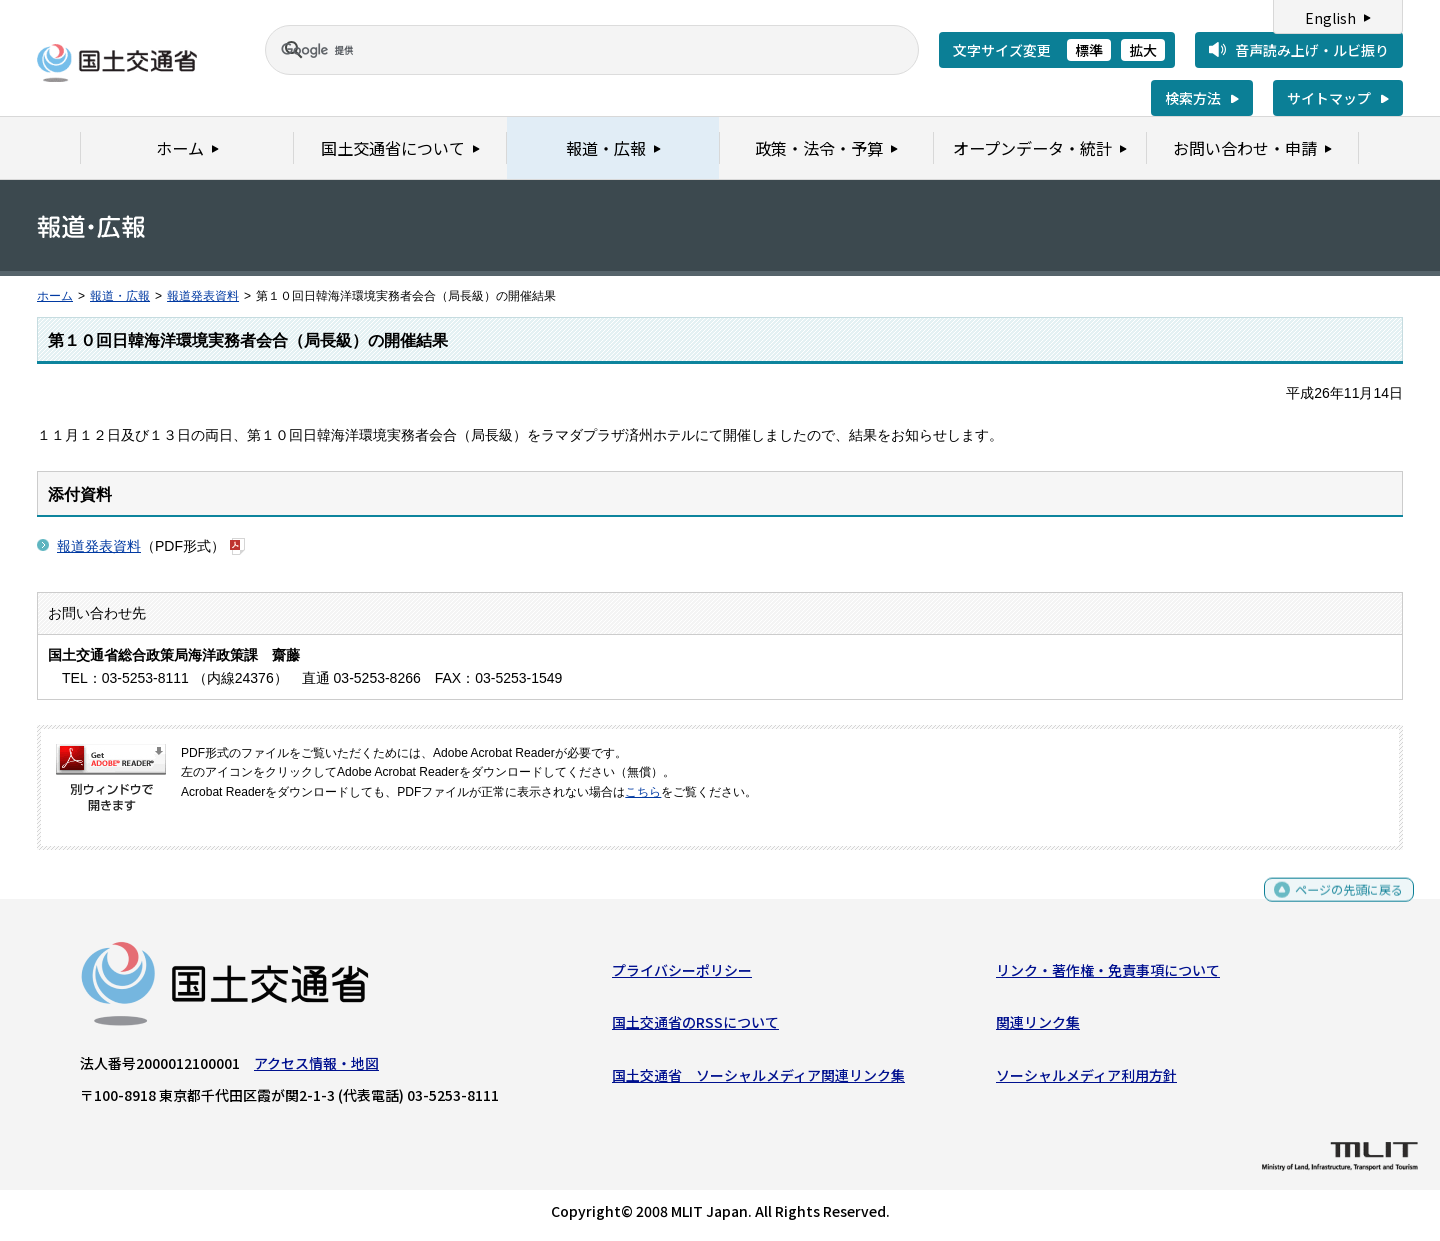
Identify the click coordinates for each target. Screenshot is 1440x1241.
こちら (643, 792)
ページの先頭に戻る (1341, 902)
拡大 (1143, 50)
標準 (1089, 50)
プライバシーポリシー (682, 975)
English (1330, 18)
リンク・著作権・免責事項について (1108, 975)
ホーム (55, 296)
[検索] (568, 50)
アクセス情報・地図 (316, 1068)
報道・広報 (120, 296)
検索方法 (1193, 98)
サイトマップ (1329, 98)
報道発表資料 (203, 296)
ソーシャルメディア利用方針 (1086, 1080)
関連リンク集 (1038, 1027)
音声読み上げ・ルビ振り (1312, 50)
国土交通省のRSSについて (695, 1027)
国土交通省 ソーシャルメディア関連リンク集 (758, 1080)
